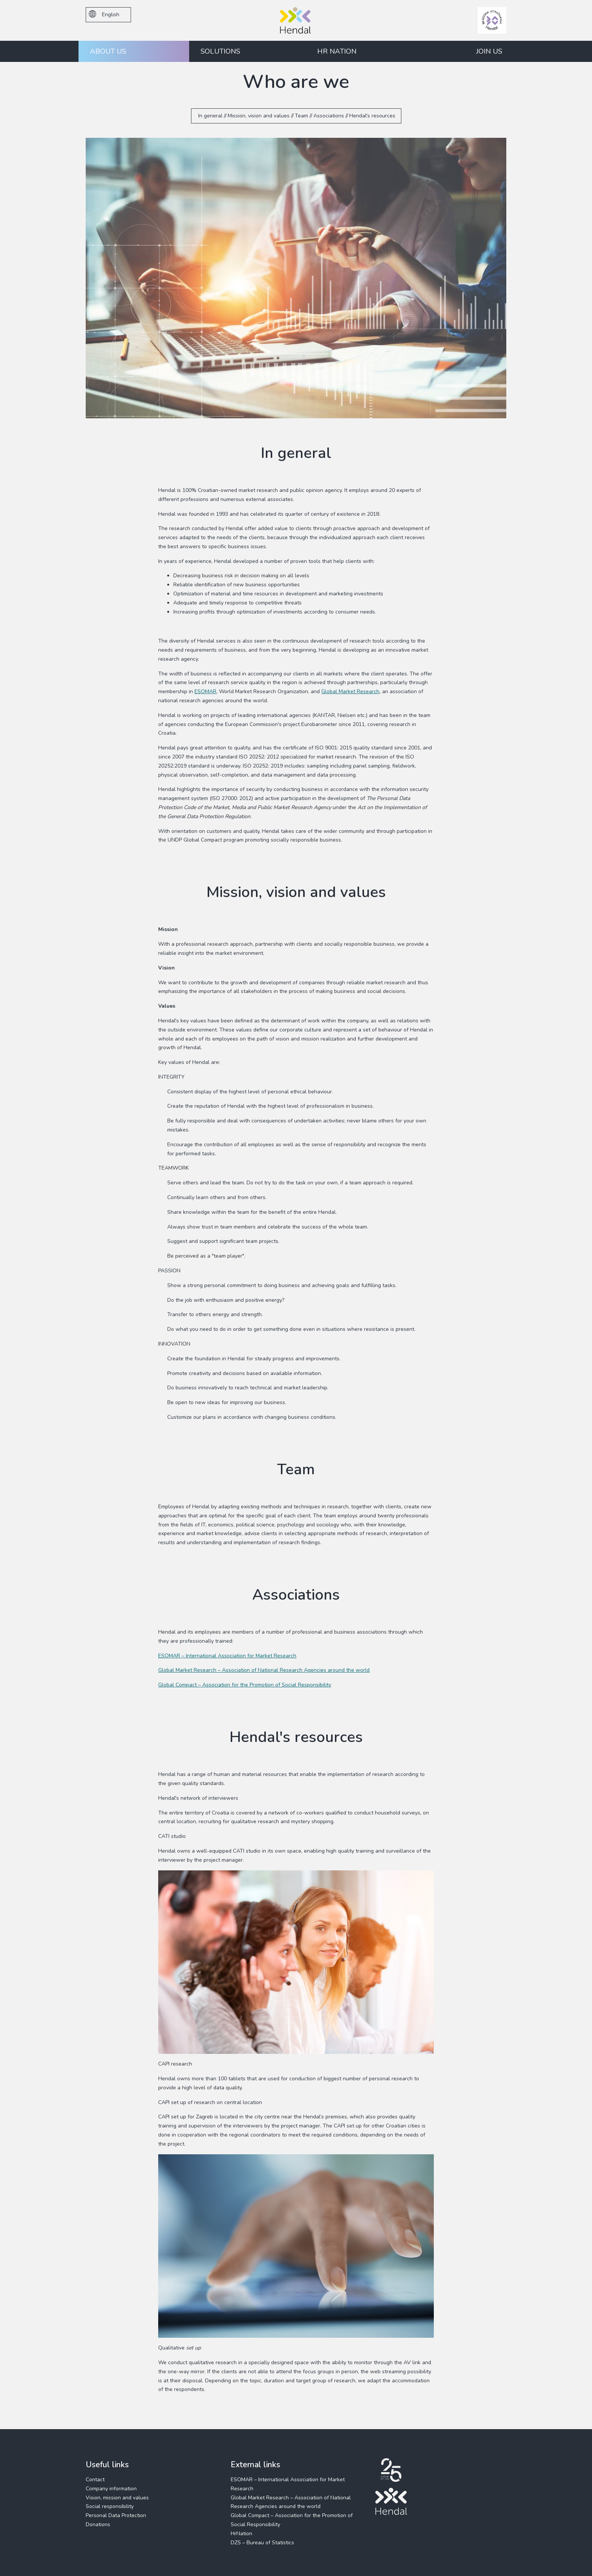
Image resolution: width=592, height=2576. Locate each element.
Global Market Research (350, 691)
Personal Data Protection (116, 2515)
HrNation (241, 2533)
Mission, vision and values (259, 115)
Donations (98, 2524)
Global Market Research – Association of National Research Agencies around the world (264, 1670)
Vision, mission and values (117, 2497)
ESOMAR (205, 691)
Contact (95, 2479)
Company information (111, 2488)
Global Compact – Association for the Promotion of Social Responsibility (244, 1684)
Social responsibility (110, 2506)
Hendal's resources (372, 115)
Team (301, 115)
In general (210, 115)
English (104, 14)
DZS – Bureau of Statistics (262, 2542)
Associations (328, 115)
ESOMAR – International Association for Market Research (227, 1655)
